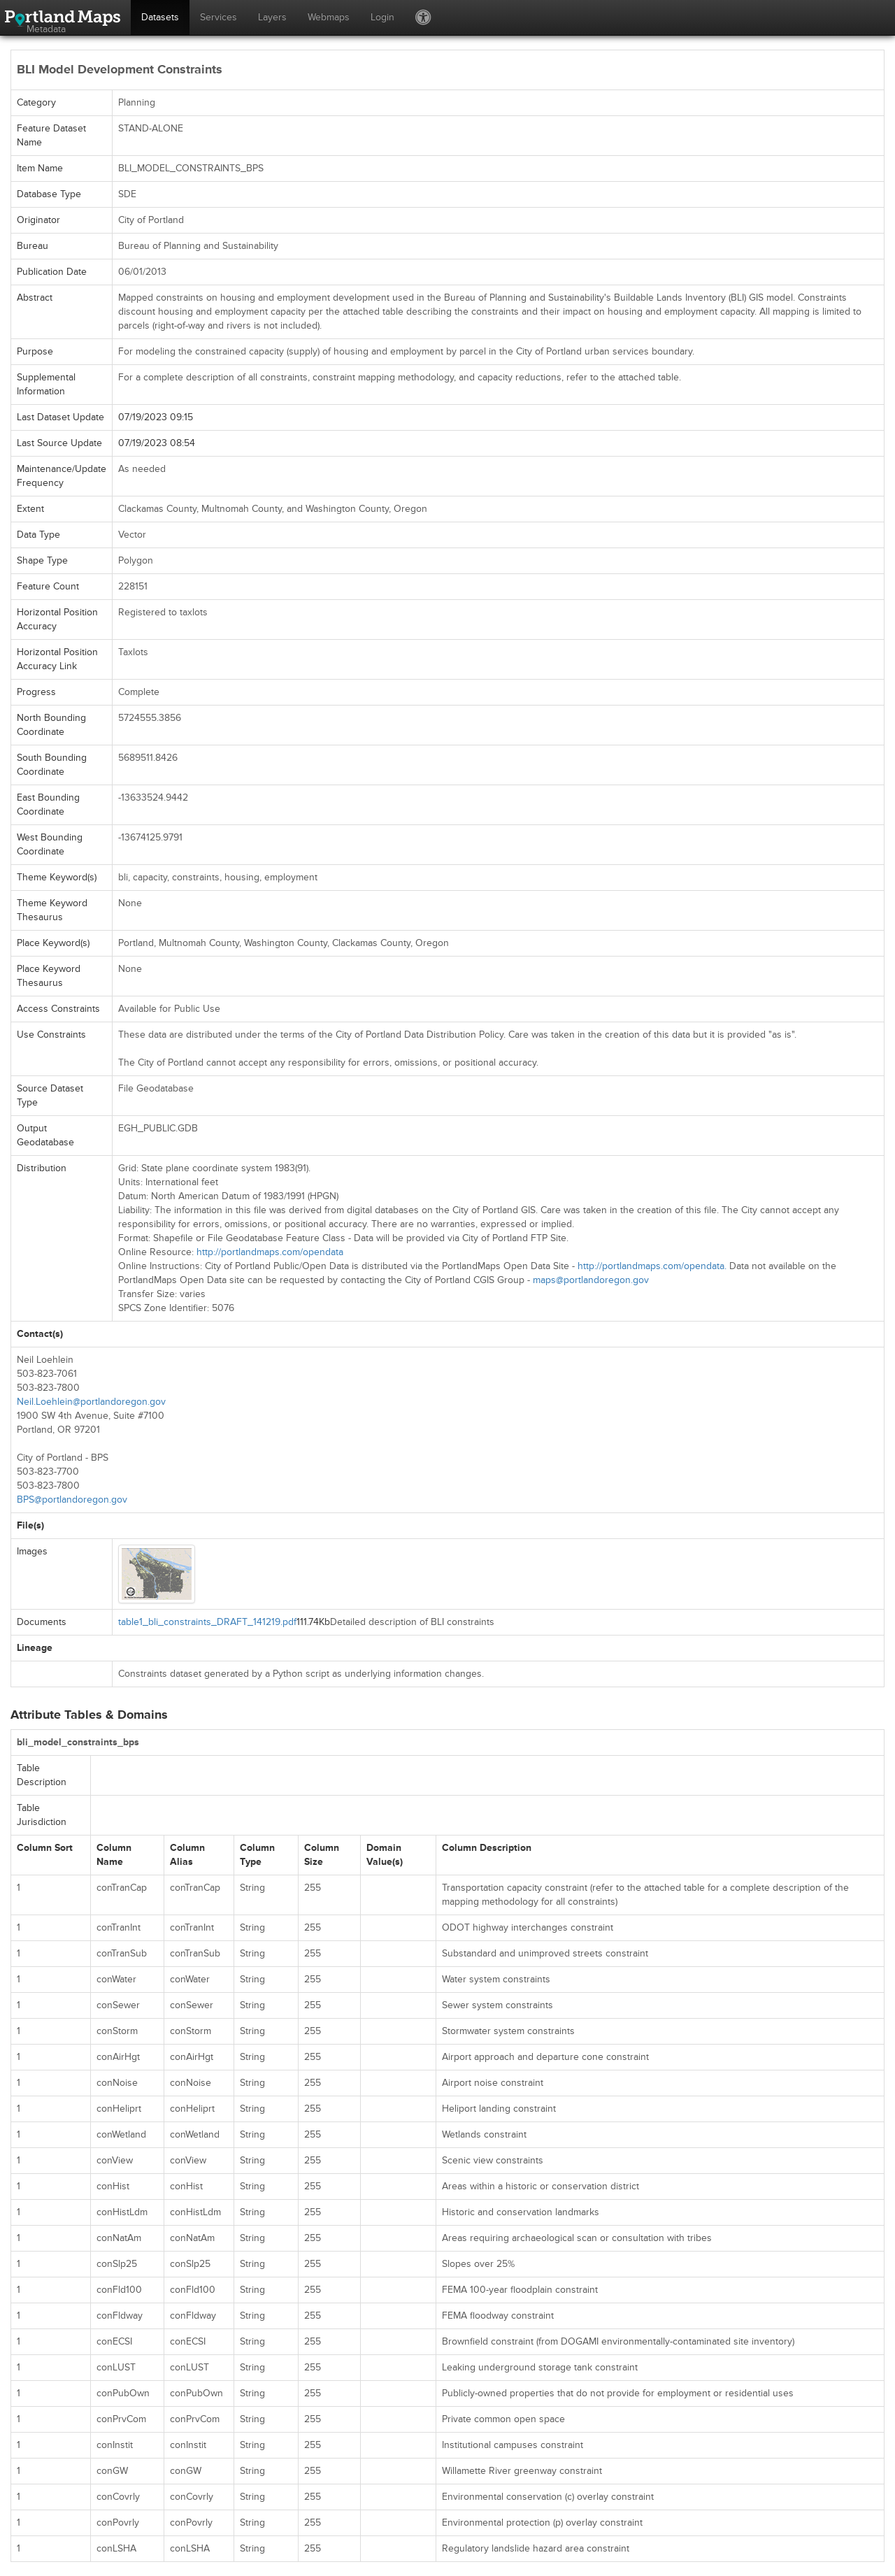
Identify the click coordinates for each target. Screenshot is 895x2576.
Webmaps (329, 17)
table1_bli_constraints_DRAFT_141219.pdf (207, 1622)
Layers (272, 17)
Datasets (160, 17)
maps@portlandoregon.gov (591, 1280)
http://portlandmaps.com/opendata (269, 1252)
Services (218, 17)
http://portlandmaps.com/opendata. (652, 1266)
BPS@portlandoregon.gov (72, 1499)
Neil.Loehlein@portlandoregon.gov (91, 1402)
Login (382, 17)
